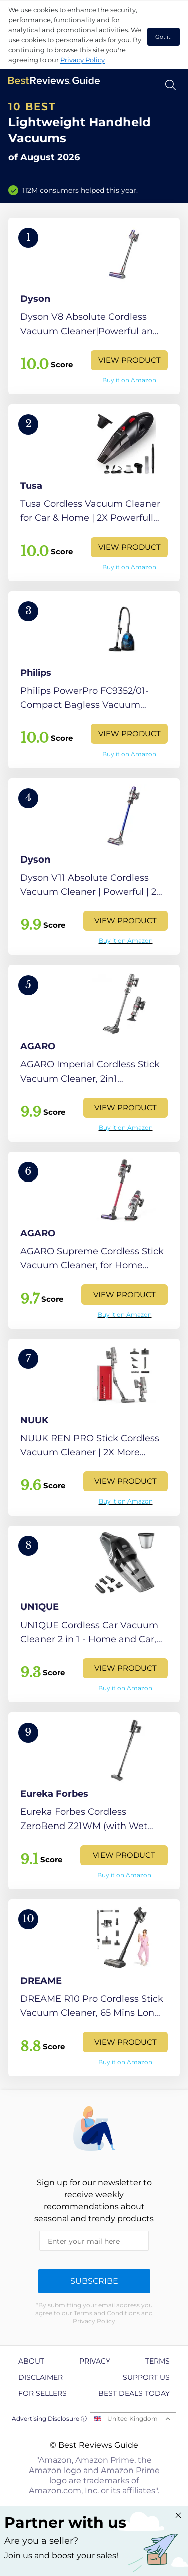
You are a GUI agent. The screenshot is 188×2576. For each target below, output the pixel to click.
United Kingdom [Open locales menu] (132, 2418)
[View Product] (94, 306)
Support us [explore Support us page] (146, 2377)
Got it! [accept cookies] (163, 36)
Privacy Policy (82, 60)
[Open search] (170, 85)
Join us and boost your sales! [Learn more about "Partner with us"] (61, 2555)
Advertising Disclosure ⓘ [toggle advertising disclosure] (49, 2418)
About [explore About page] (31, 2361)
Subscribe (94, 2281)
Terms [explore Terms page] (157, 2361)
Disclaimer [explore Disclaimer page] (40, 2377)
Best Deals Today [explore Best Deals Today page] (134, 2393)
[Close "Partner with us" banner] (178, 2515)
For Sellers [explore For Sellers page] (42, 2393)
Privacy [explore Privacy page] (94, 2361)
